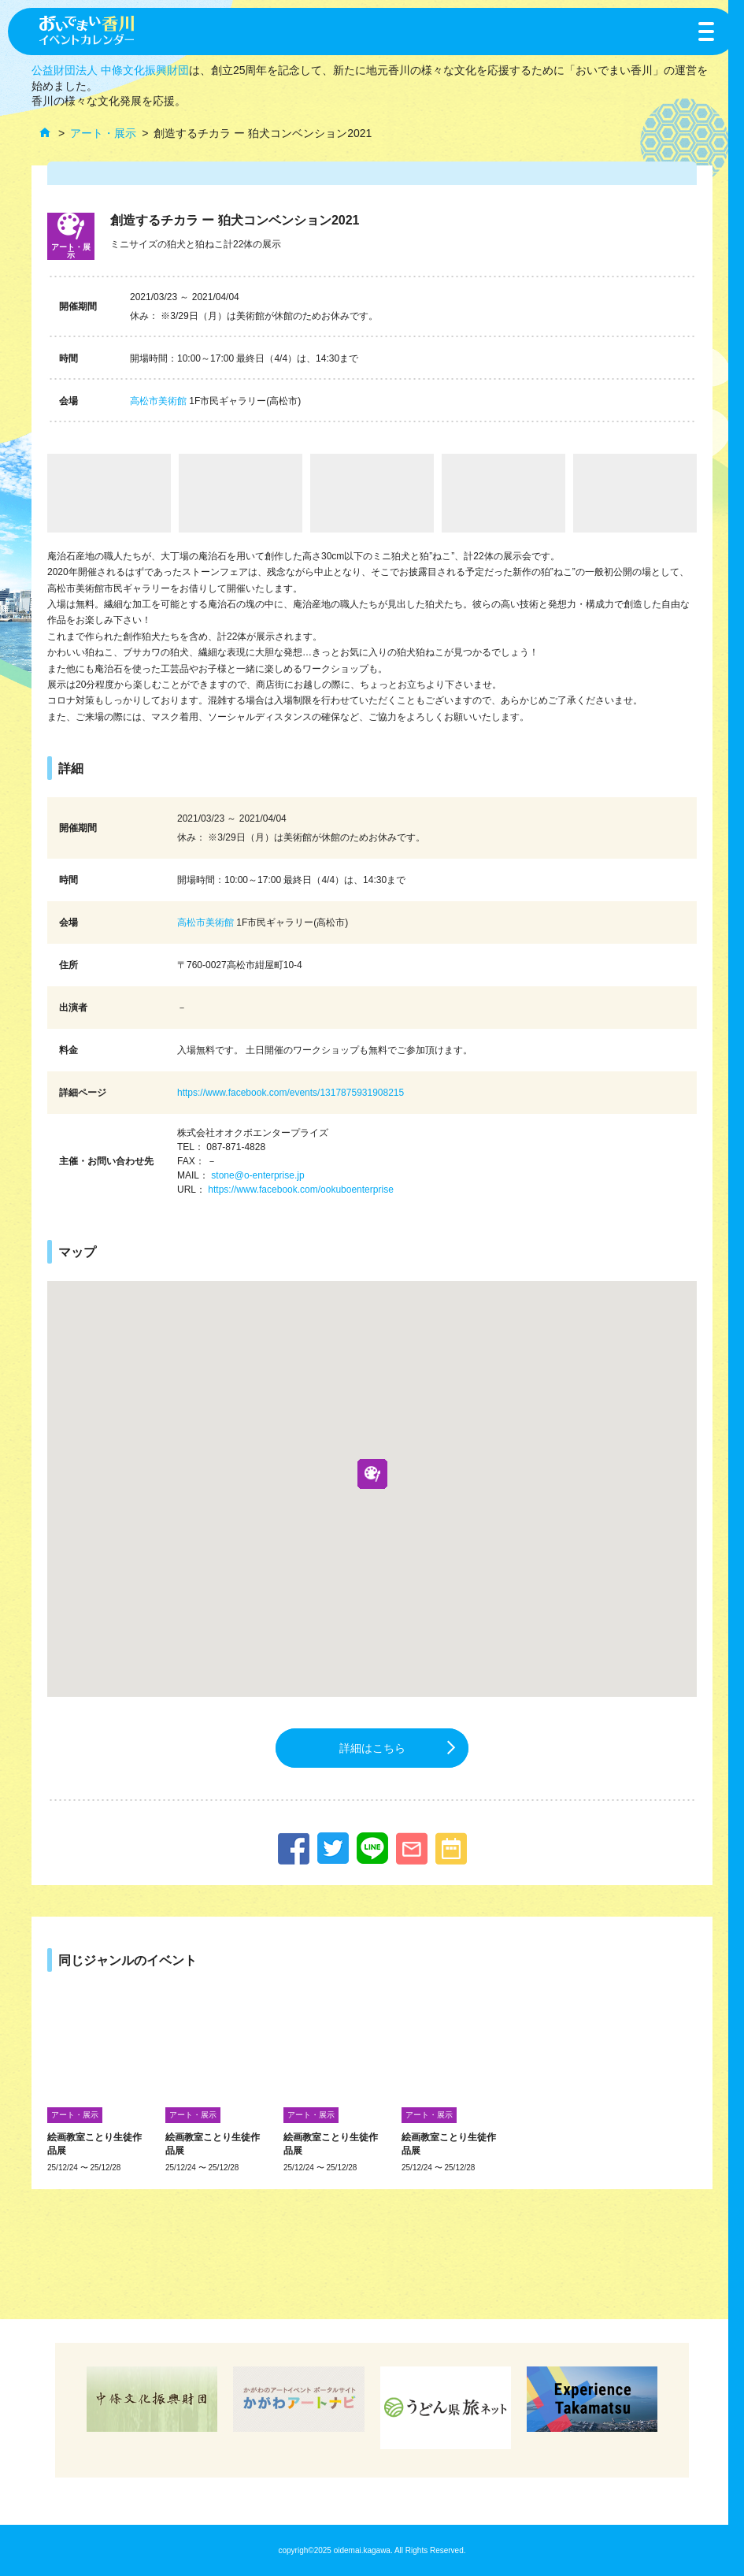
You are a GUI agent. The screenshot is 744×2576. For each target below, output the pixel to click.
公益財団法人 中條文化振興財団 (110, 70)
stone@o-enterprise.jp (257, 1175)
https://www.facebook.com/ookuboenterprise (300, 1189)
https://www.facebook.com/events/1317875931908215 (290, 1092)
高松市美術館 (158, 400)
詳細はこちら (372, 1748)
